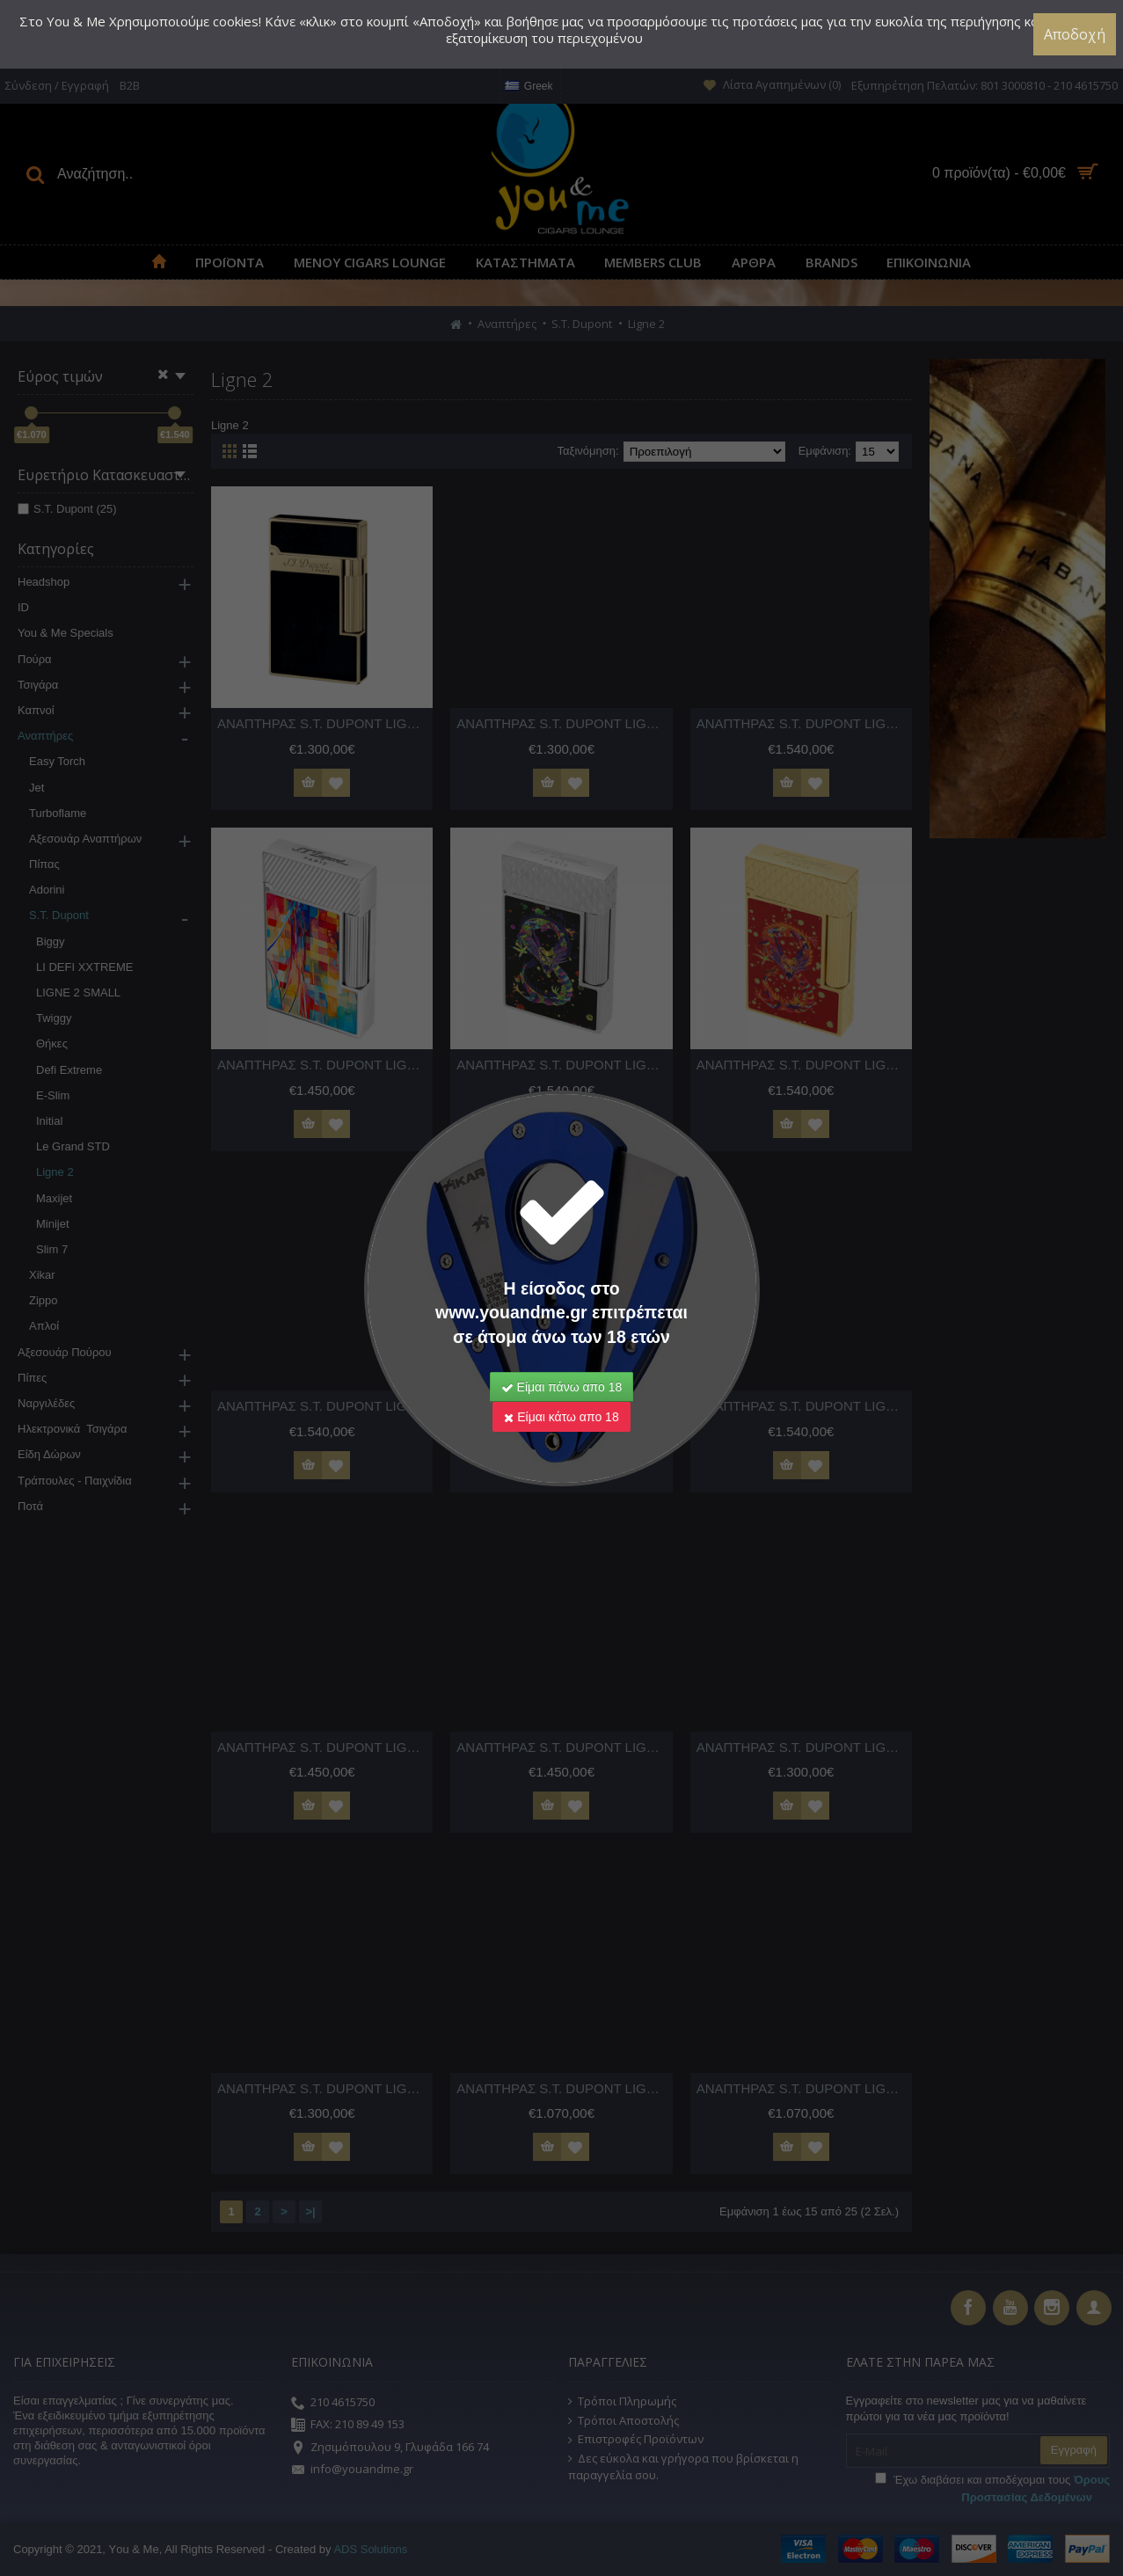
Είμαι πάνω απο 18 (562, 1387)
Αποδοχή (1074, 34)
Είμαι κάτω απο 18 (561, 1417)
